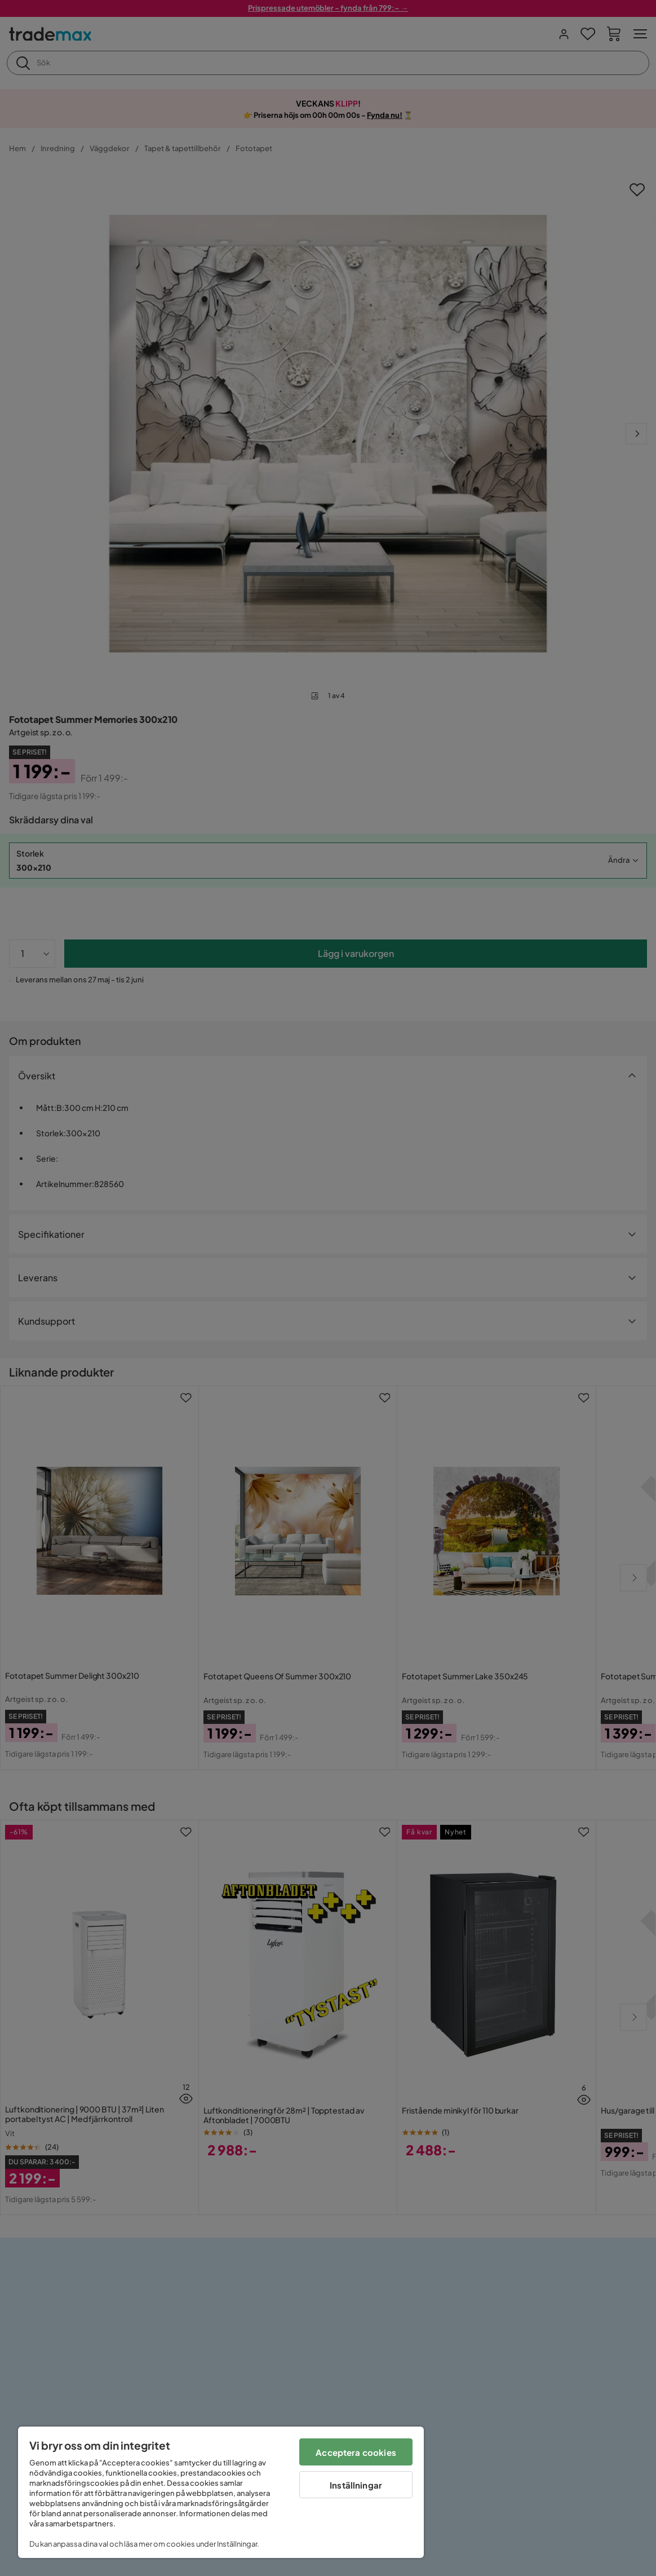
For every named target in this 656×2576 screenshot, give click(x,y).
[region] (221, 2492)
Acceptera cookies (356, 2452)
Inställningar (356, 2485)
